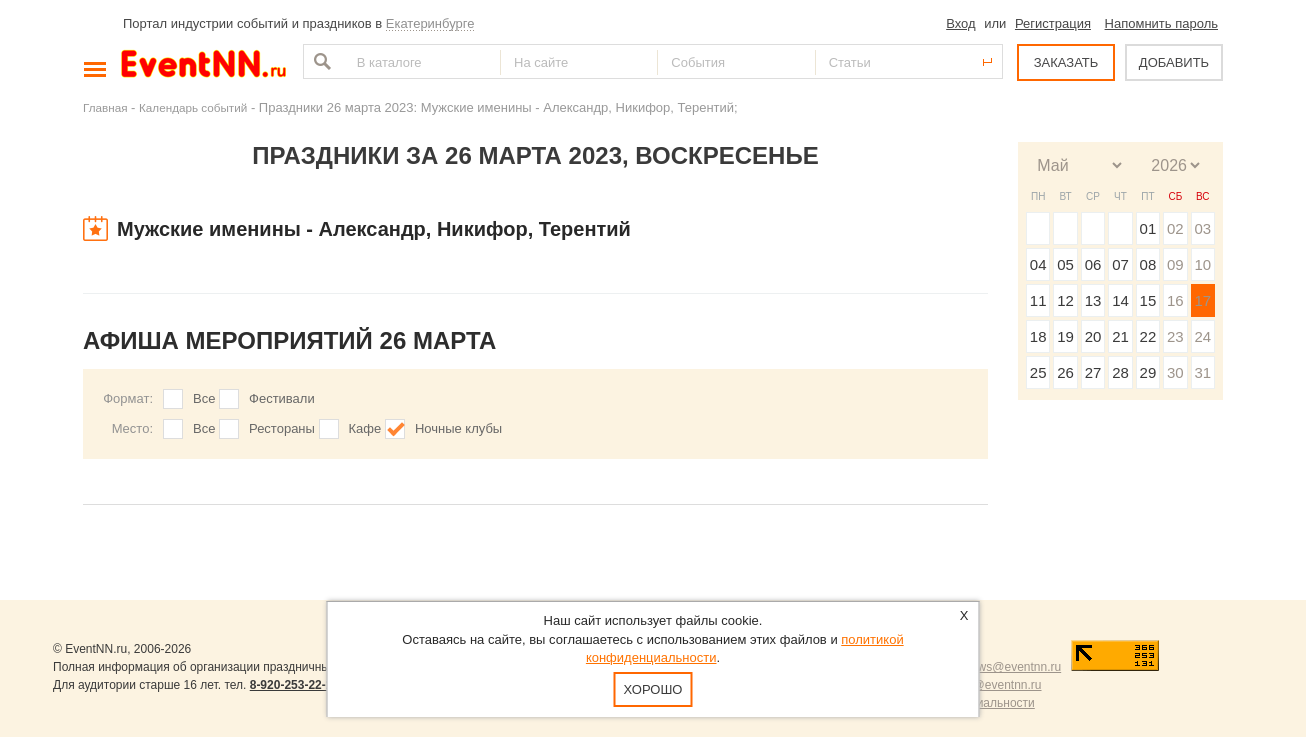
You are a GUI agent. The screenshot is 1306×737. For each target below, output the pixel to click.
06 (1093, 264)
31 (1202, 372)
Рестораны (282, 428)
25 (1038, 372)
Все (204, 398)
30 (1175, 372)
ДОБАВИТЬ (1174, 62)
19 (1065, 336)
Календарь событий (193, 107)
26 (1065, 372)
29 (1148, 372)
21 (1120, 336)
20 (1093, 336)
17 (1202, 300)
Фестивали (282, 398)
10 (1202, 264)
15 (1148, 300)
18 (1038, 336)
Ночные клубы (458, 428)
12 (1065, 300)
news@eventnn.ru (1012, 667)
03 (1202, 228)
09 (1175, 264)
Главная (105, 107)
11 (1038, 300)
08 (1148, 264)
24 (1202, 336)
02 (1175, 228)
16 (1175, 300)
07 (1120, 264)
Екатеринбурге (430, 23)
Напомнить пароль (1161, 23)
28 (1120, 372)
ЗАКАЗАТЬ (1066, 62)
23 (1175, 336)
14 (1120, 300)
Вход (960, 23)
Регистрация (1053, 23)
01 (1148, 228)
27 (1093, 372)
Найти (320, 61)
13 (1093, 300)
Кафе (365, 428)
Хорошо (653, 689)
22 (1148, 336)
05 (1065, 264)
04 (1038, 264)
